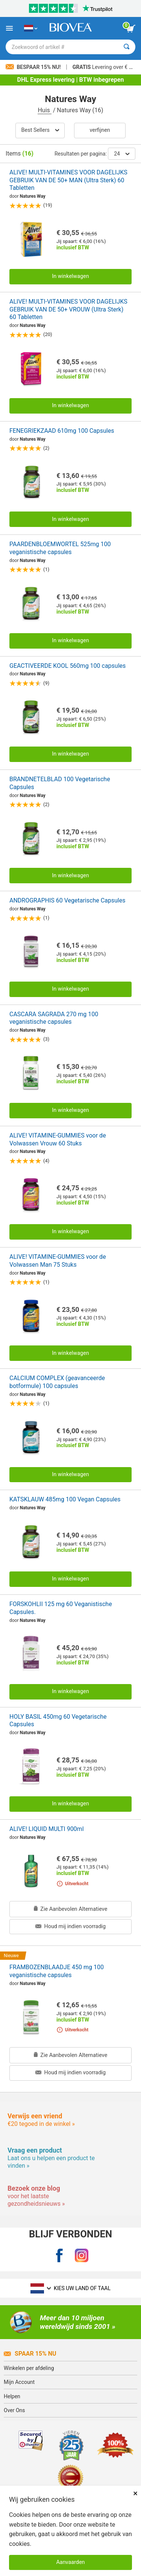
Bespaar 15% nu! (34, 67)
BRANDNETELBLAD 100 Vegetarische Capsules (59, 783)
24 (121, 154)
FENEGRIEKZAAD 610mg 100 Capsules (61, 430)
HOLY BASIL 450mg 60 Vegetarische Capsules (57, 1720)
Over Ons (14, 2410)
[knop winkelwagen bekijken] (131, 28)
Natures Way (32, 196)
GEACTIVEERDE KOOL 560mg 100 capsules (67, 665)
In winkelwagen (70, 276)
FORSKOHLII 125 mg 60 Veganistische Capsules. (60, 1608)
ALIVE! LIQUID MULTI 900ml (46, 1828)
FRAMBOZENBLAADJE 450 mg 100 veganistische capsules (56, 1971)
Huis (44, 110)
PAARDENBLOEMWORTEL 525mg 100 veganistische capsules (60, 548)
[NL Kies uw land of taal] (30, 28)
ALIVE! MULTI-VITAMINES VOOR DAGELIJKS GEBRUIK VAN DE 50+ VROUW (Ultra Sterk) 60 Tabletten (68, 309)
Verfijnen (99, 130)
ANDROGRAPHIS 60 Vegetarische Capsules (67, 900)
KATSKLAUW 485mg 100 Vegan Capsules (65, 1499)
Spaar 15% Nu (30, 2353)
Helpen (12, 2396)
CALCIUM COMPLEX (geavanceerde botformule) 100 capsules (57, 1382)
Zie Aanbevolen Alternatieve (71, 1909)
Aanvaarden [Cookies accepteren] (70, 2562)
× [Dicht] (135, 2493)
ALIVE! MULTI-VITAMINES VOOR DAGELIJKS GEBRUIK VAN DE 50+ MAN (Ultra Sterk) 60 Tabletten (68, 180)
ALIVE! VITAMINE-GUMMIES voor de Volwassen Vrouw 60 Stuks (57, 1139)
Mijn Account (19, 2382)
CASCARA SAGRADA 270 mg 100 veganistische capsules (53, 1018)
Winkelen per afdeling (29, 2368)
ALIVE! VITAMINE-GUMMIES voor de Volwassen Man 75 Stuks (57, 1260)
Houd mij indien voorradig (70, 1926)
